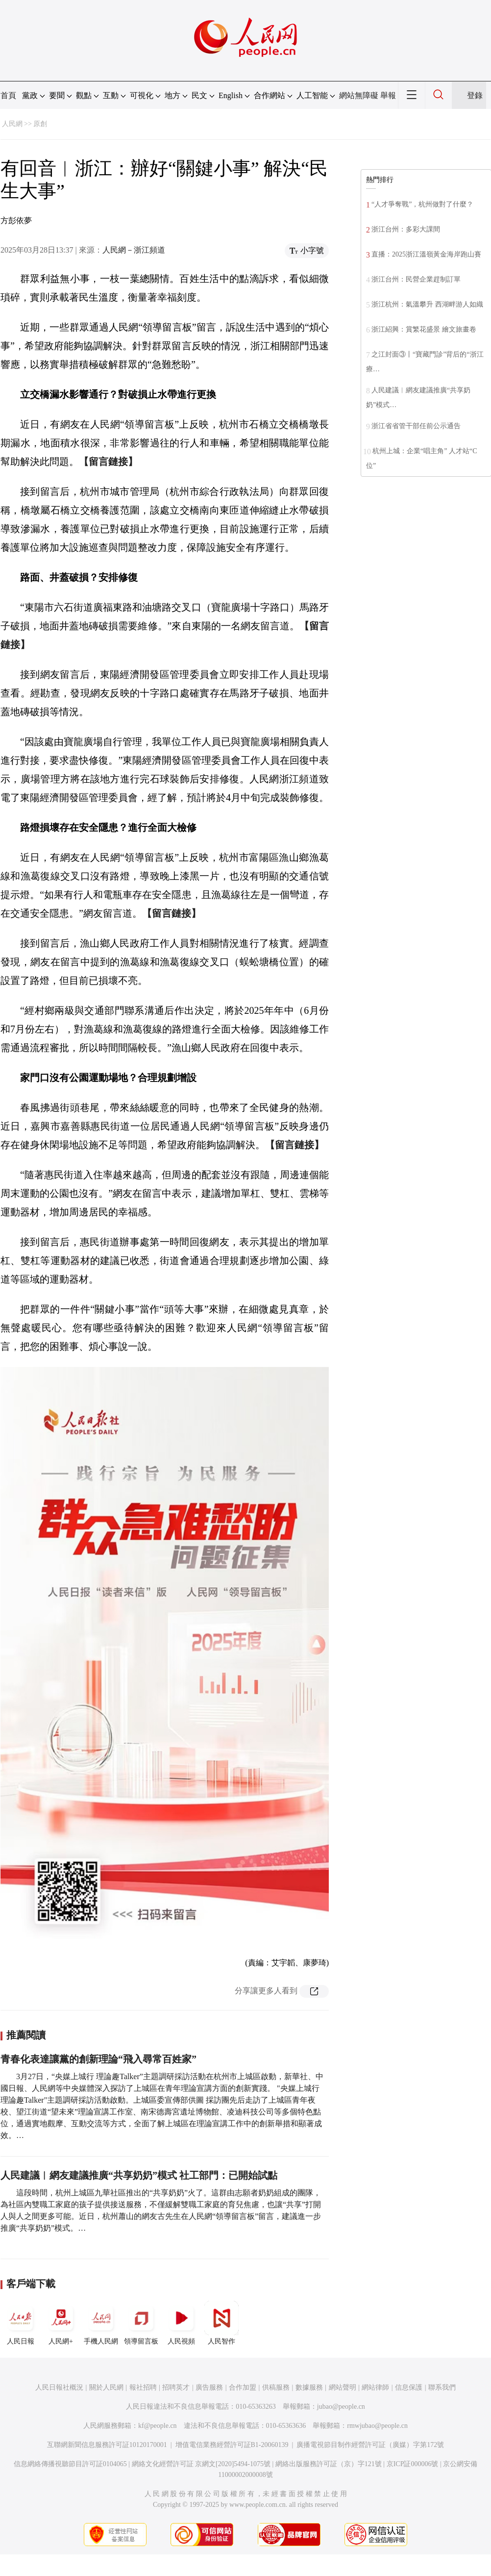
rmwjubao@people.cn (377, 2425)
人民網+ (61, 2323)
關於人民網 (106, 2387)
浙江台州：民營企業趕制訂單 (416, 279)
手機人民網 (101, 2323)
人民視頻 (181, 2323)
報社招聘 (143, 2387)
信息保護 (408, 2387)
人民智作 (221, 2323)
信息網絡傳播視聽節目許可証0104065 (70, 2464)
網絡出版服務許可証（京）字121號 (328, 2464)
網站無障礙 (358, 95)
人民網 (12, 124)
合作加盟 (242, 2387)
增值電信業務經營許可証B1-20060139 (232, 2444)
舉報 (388, 95)
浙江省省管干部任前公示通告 (416, 426)
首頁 (8, 95)
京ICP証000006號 (413, 2464)
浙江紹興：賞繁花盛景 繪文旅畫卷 (423, 329)
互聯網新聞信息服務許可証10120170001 (107, 2444)
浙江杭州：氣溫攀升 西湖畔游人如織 (427, 304)
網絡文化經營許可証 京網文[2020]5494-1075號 (201, 2464)
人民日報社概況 (59, 2387)
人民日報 (20, 2323)
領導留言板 (141, 2323)
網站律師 (375, 2387)
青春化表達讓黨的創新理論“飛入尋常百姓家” (98, 2059)
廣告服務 (209, 2387)
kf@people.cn (157, 2425)
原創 (40, 124)
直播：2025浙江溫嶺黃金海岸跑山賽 (426, 254)
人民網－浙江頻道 (133, 250)
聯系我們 (442, 2387)
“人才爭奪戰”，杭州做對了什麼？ (422, 204)
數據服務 (309, 2387)
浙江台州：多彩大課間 (405, 229)
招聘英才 (176, 2387)
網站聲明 (342, 2387)
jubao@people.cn (341, 2406)
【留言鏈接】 (108, 461)
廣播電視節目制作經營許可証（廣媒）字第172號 (370, 2444)
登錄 (475, 95)
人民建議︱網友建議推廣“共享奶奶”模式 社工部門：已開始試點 (138, 2175)
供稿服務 (276, 2387)
